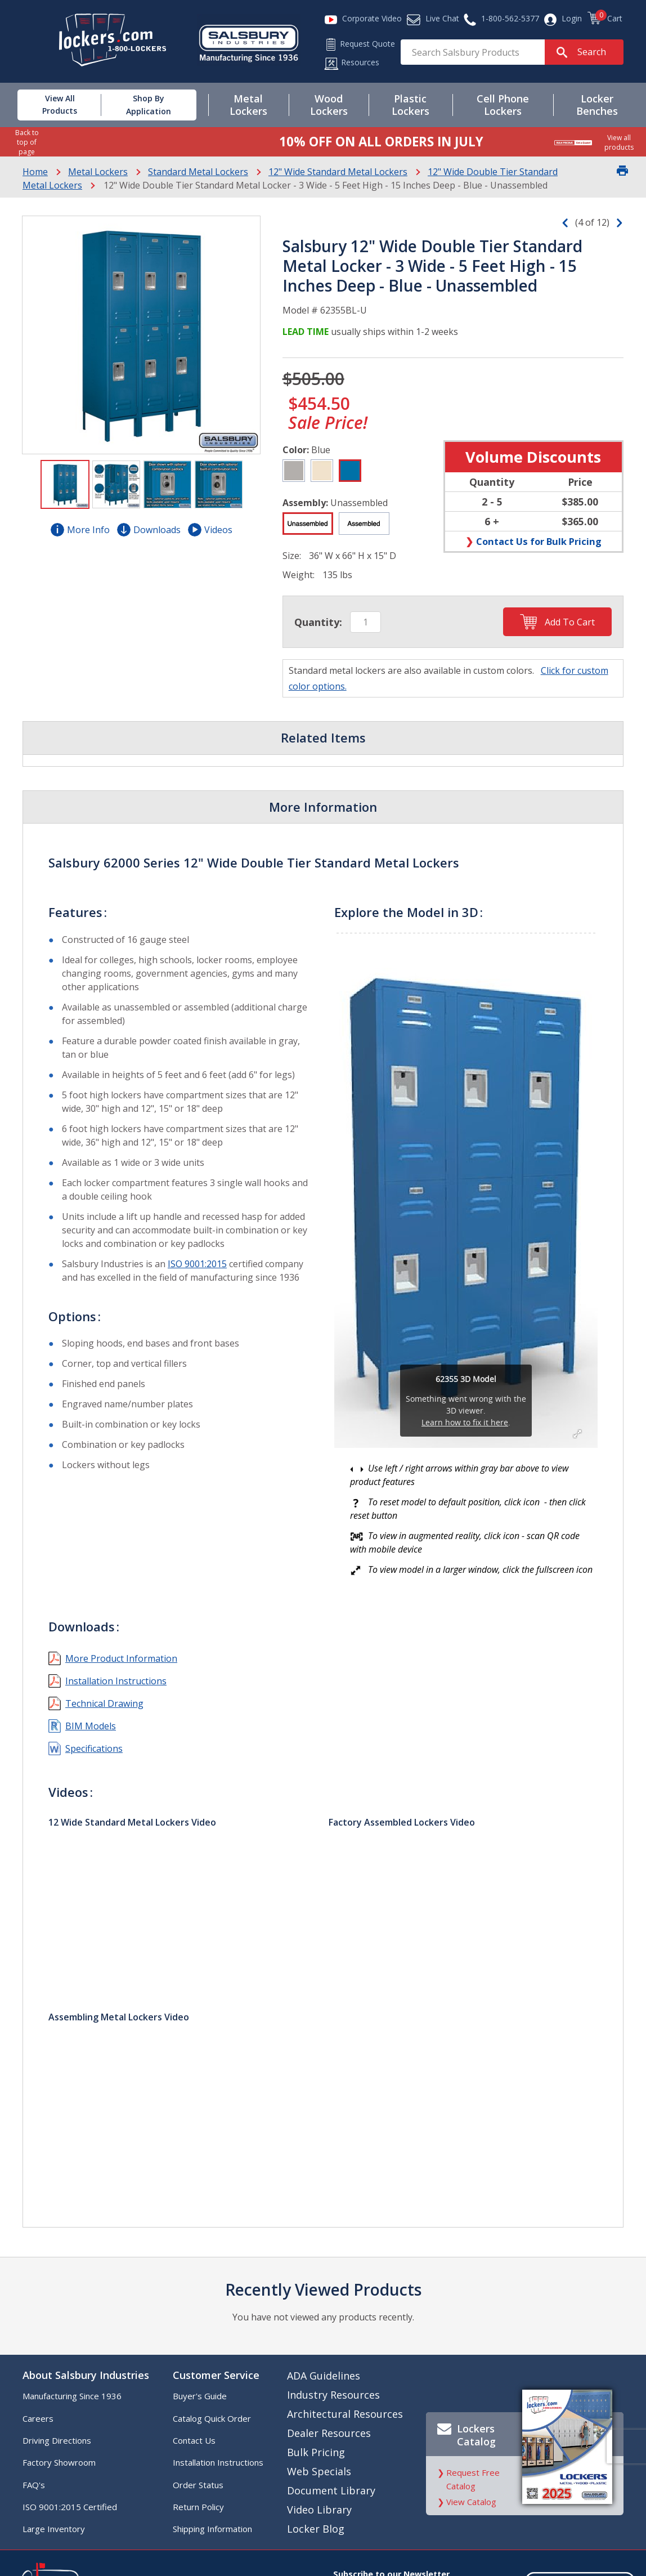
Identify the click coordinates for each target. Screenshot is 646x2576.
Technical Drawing (104, 1703)
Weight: (298, 575)
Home (35, 172)
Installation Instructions (116, 1681)
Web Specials (319, 2471)
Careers (38, 2418)
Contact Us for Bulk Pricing (539, 541)
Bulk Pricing (316, 2452)
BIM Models (90, 1726)
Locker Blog (315, 2528)
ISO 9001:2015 (197, 1264)
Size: (291, 555)
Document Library (331, 2490)
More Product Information (121, 1658)
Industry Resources (333, 2394)
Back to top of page (27, 142)
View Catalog (471, 2501)
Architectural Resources (345, 2414)
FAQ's (34, 2484)
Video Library (319, 2509)
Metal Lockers (98, 172)
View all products (619, 142)
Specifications (94, 1748)
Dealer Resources (329, 2433)
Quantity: (318, 622)
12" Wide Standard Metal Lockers (337, 172)
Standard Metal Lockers (198, 172)
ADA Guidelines (323, 2375)
